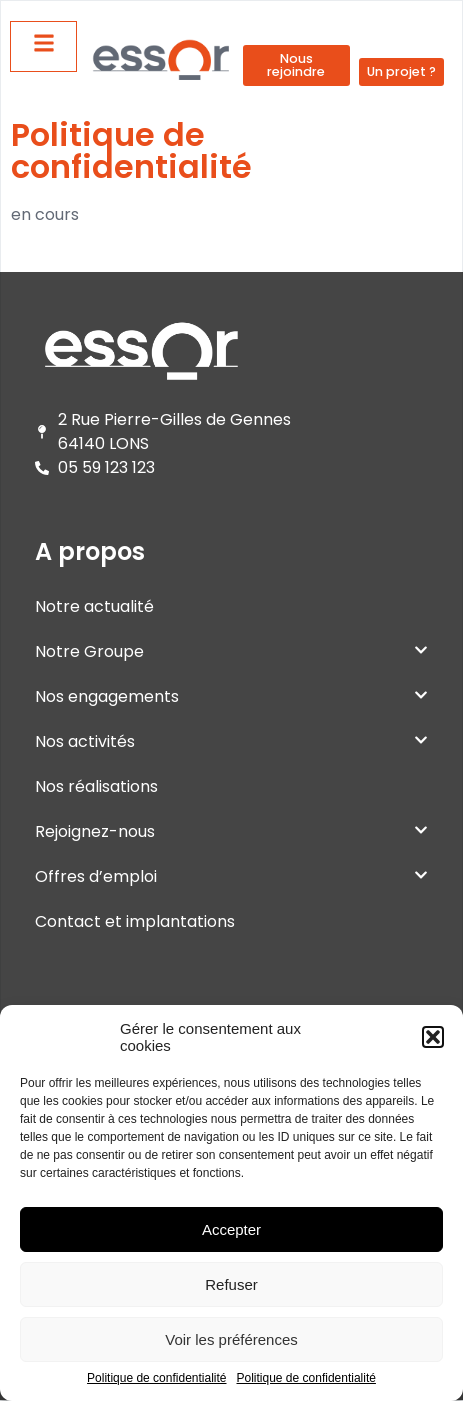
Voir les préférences (231, 1339)
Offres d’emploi (231, 876)
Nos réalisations (96, 786)
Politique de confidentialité (156, 1378)
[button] (433, 1037)
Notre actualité (94, 606)
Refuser (231, 1284)
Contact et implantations (135, 921)
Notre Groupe (231, 651)
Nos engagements (231, 696)
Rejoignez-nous (231, 831)
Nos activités (231, 741)
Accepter (231, 1229)
